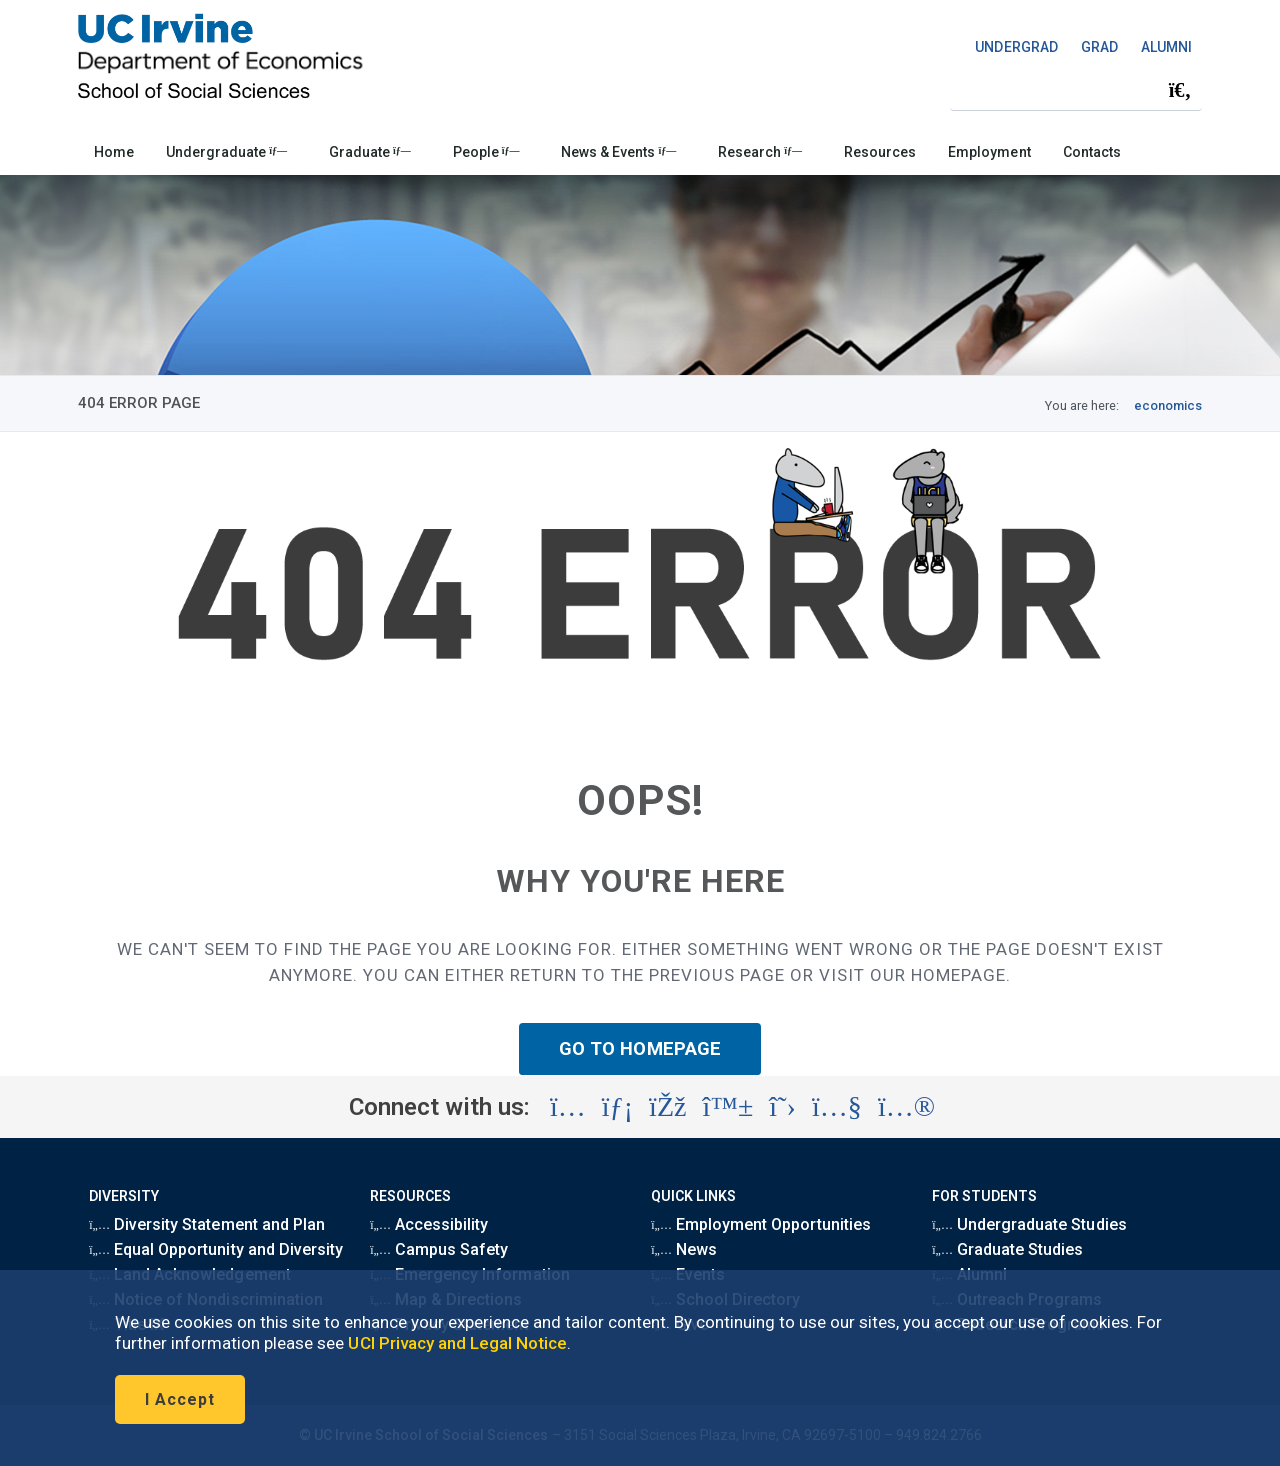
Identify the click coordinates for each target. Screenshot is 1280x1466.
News (684, 1249)
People (486, 152)
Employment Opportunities (761, 1224)
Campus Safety (439, 1249)
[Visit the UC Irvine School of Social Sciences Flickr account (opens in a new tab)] (906, 1107)
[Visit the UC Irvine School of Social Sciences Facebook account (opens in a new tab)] (667, 1107)
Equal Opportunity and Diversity (216, 1249)
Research (760, 152)
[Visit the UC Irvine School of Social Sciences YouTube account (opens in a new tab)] (837, 1107)
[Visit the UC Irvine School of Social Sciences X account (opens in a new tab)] (782, 1107)
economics (1168, 405)
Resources (880, 152)
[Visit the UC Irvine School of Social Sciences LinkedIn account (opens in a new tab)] (617, 1107)
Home (114, 152)
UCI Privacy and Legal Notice (457, 1343)
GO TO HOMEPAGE (640, 1048)
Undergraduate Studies (1029, 1224)
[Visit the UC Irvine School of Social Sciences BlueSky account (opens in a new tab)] (728, 1107)
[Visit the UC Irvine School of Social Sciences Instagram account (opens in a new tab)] (568, 1107)
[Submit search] (1180, 90)
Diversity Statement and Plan (207, 1224)
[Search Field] (1076, 89)
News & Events (618, 152)
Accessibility (429, 1224)
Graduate (370, 152)
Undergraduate (226, 152)
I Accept (180, 1399)
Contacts (1092, 152)
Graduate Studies (1007, 1249)
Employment (989, 152)
